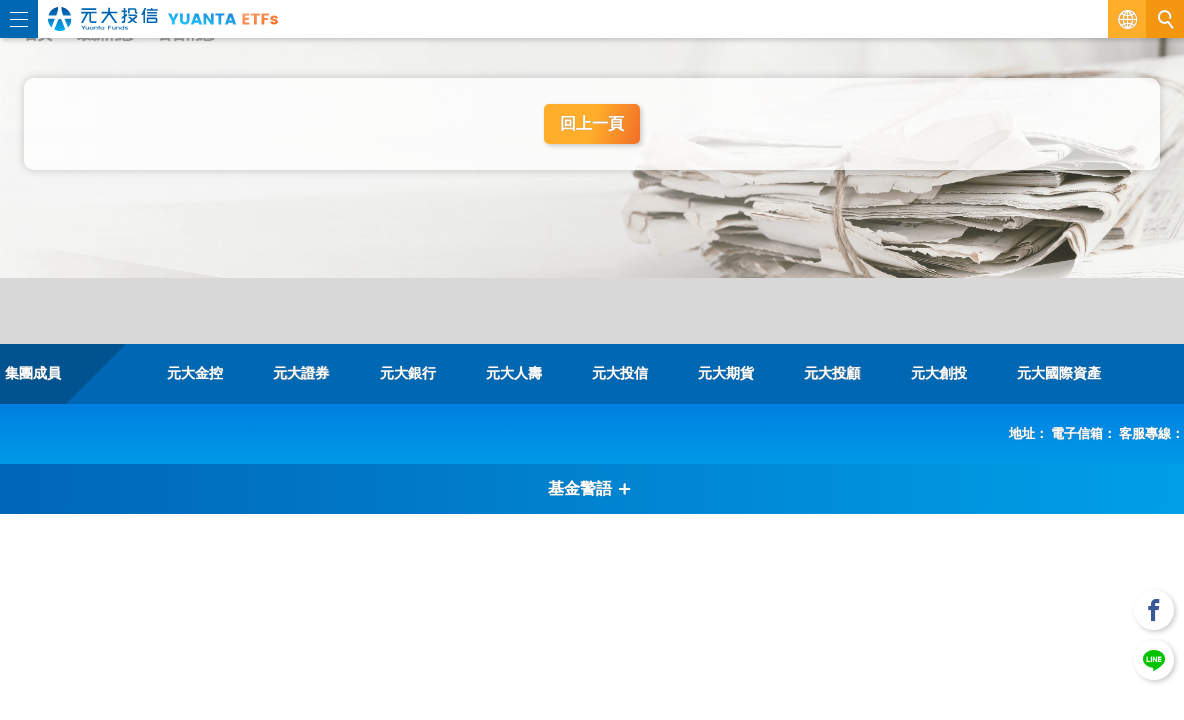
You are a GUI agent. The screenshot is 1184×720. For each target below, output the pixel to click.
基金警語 (590, 488)
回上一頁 (592, 123)
